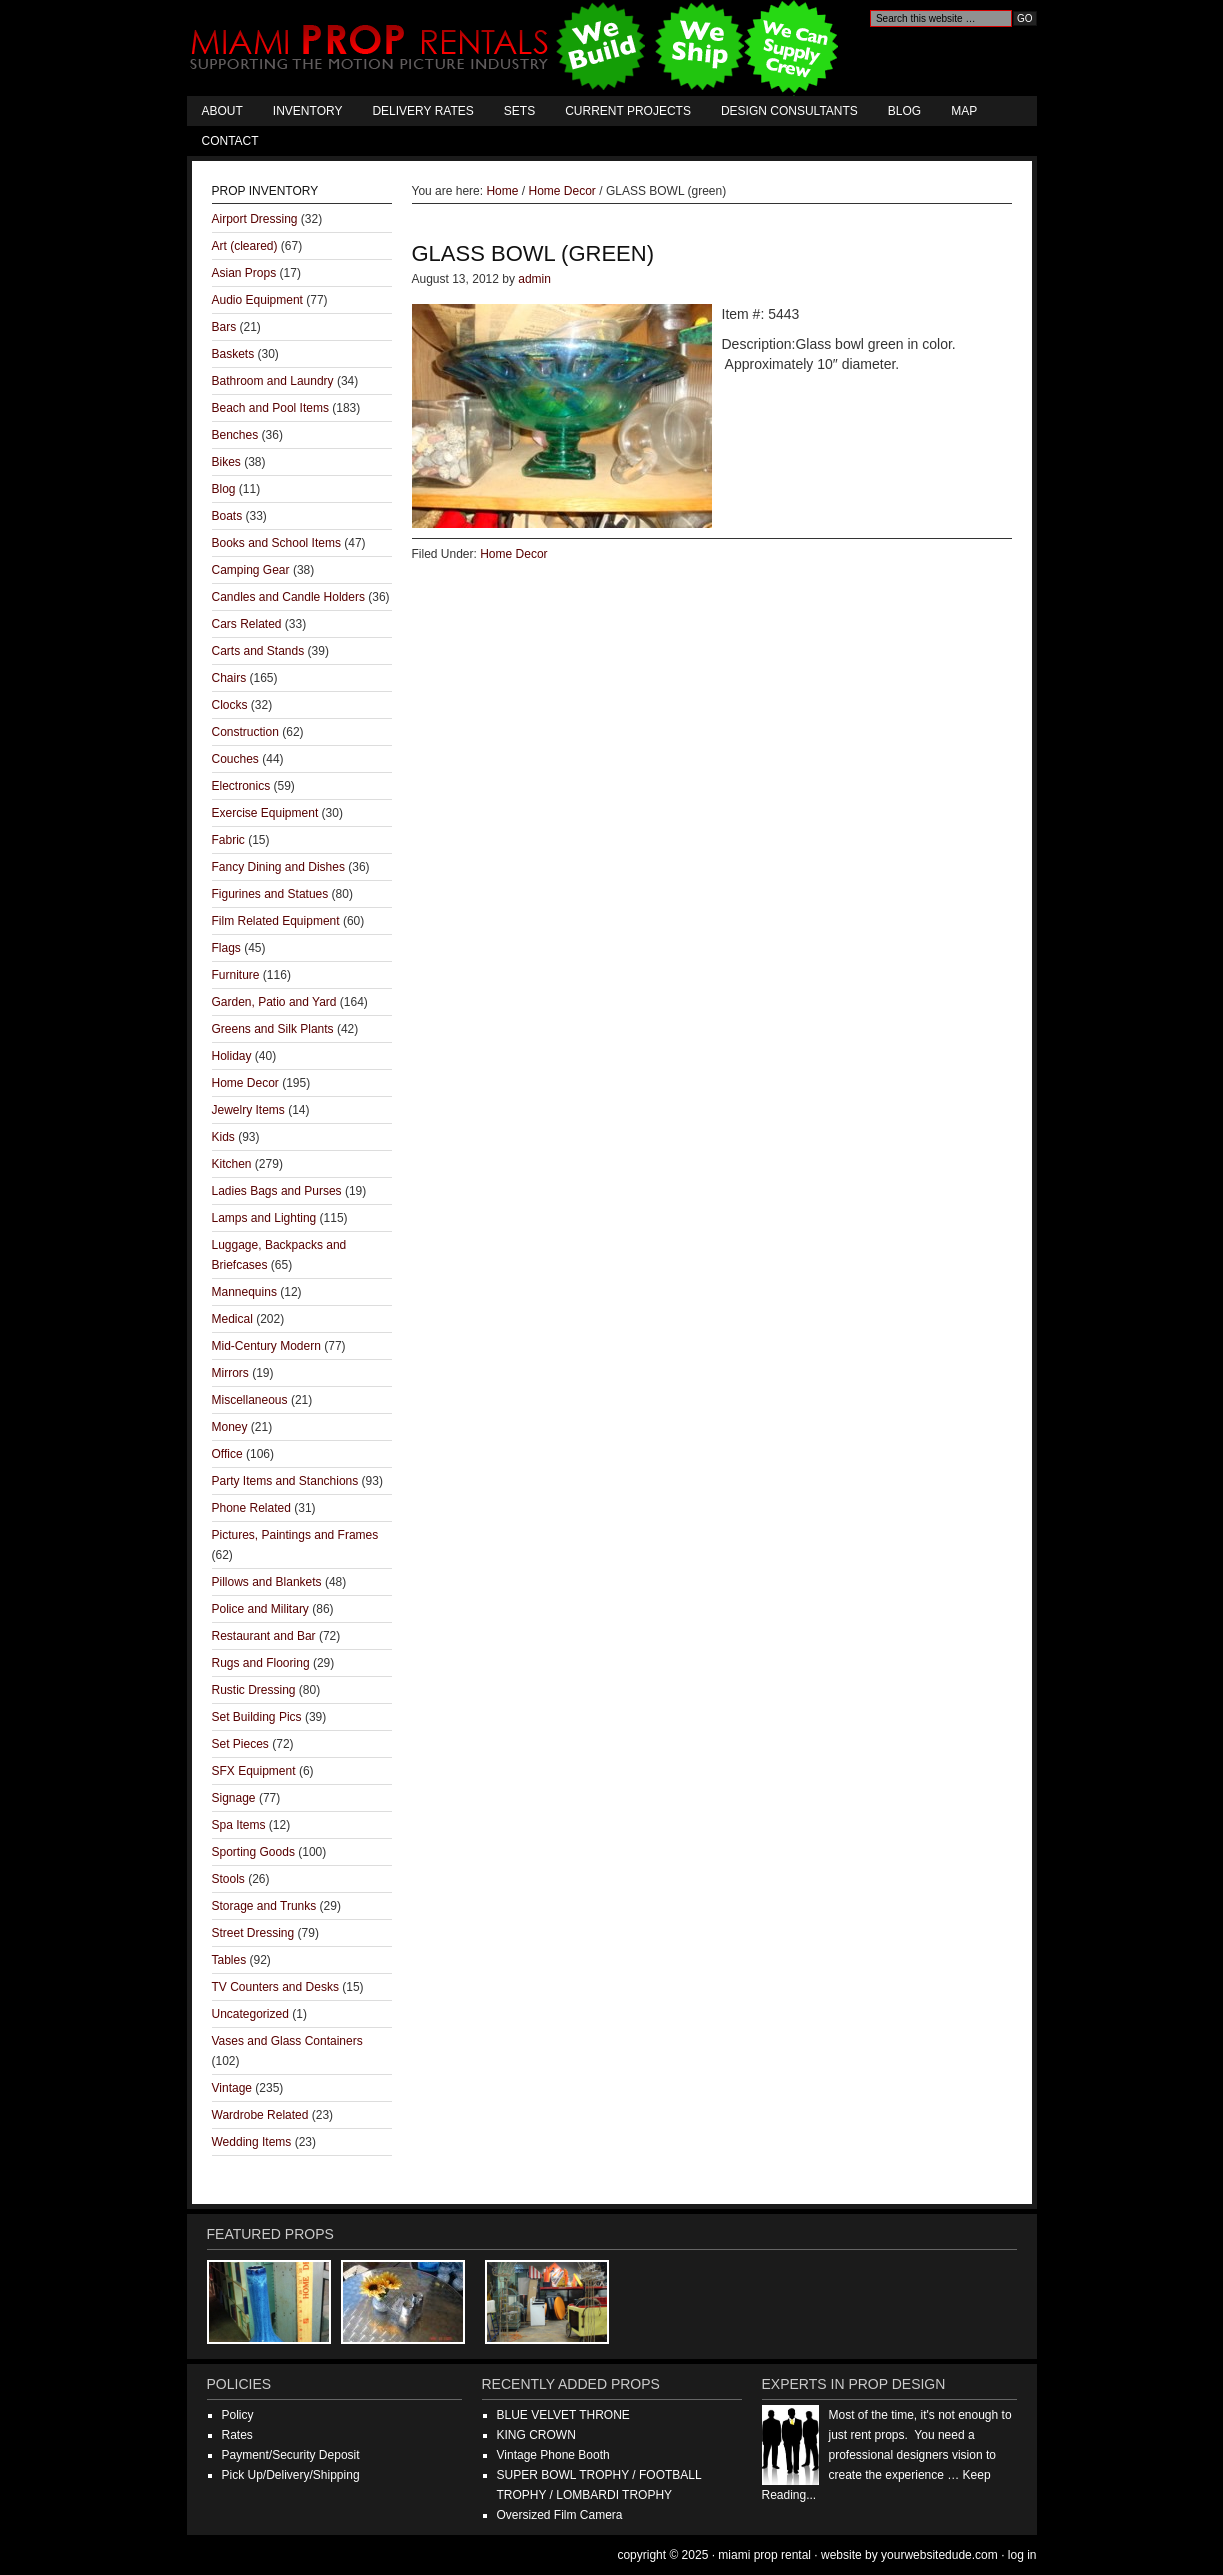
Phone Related (251, 1508)
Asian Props (244, 273)
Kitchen (232, 1164)
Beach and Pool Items (270, 408)
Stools (228, 1879)
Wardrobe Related (260, 2115)
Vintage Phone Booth (553, 2455)
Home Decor (513, 554)
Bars (224, 327)
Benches (235, 435)
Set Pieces (240, 1744)
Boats (227, 516)
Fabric (228, 840)
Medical (232, 1319)
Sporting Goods (253, 1852)
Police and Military (260, 1609)
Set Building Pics (257, 1717)
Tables (229, 1960)
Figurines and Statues (270, 894)
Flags (226, 948)
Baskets (233, 354)
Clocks (230, 705)
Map (964, 111)
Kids (223, 1137)
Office (227, 1454)
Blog (904, 111)
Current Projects (628, 111)
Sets (519, 111)
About (222, 111)
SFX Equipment (254, 1771)
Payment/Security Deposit (291, 2455)
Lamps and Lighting (264, 1218)
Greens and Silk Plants (273, 1029)
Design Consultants (789, 111)
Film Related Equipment (276, 921)
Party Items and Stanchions (285, 1481)
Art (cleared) (245, 246)
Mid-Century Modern (266, 1346)
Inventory (308, 111)
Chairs (229, 678)
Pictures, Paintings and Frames (295, 1535)
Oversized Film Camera (560, 2515)
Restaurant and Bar (264, 1636)
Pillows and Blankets (267, 1582)
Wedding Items (252, 2142)
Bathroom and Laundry (273, 381)
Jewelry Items (248, 1110)
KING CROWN (536, 2435)
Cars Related (247, 624)
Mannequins (244, 1292)
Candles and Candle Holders (288, 597)
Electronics (241, 786)
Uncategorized (250, 2014)
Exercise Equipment (265, 813)
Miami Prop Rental (516, 48)
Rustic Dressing (254, 1690)
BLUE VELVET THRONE (563, 2415)
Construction (245, 732)
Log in (1022, 2555)
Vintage (232, 2088)
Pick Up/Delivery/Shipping (291, 2475)
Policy (238, 2415)
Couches (235, 759)
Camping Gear (251, 570)
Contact (230, 141)
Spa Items (239, 1825)
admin (534, 279)
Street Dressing (253, 1933)
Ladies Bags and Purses (277, 1191)
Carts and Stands (258, 651)
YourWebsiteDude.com (939, 2555)
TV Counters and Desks (275, 1987)
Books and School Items (276, 543)
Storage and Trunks (264, 1906)
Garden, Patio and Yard (274, 1002)
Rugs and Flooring (261, 1663)
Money (230, 1427)
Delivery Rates (422, 111)
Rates (237, 2435)
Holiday (232, 1056)
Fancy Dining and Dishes (278, 867)
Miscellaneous (250, 1400)
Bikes (226, 462)
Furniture (236, 975)
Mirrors (230, 1373)
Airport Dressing (255, 219)
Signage (234, 1798)
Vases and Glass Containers (287, 2041)
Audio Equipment (257, 300)
